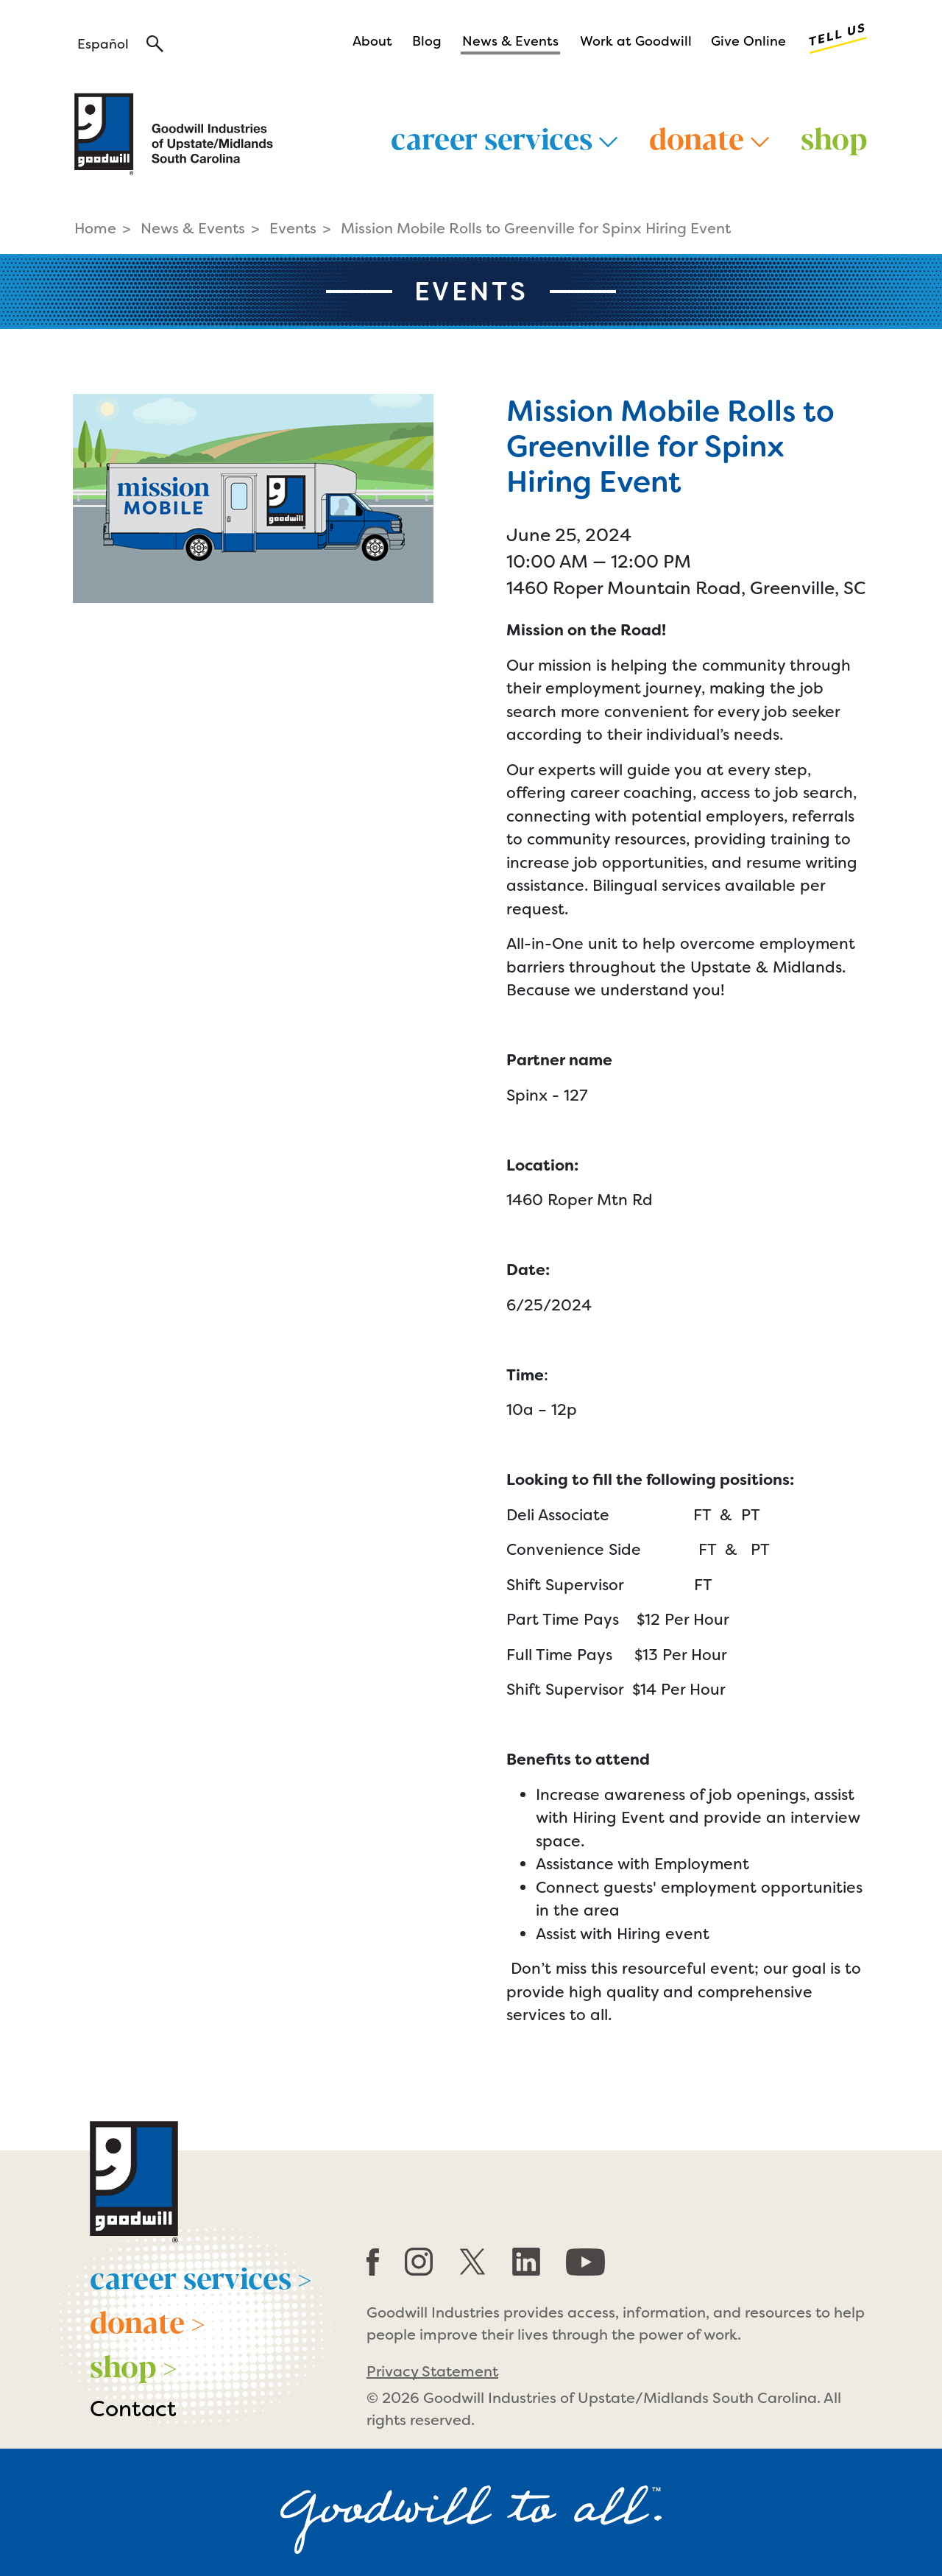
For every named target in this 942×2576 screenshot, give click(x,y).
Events (292, 228)
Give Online (748, 41)
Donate (709, 137)
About (372, 41)
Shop (834, 137)
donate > (147, 2320)
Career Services (504, 137)
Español (103, 44)
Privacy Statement (432, 2371)
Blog (427, 41)
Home (95, 228)
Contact (133, 2409)
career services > (201, 2276)
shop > (133, 2364)
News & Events (510, 41)
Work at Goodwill (636, 41)
